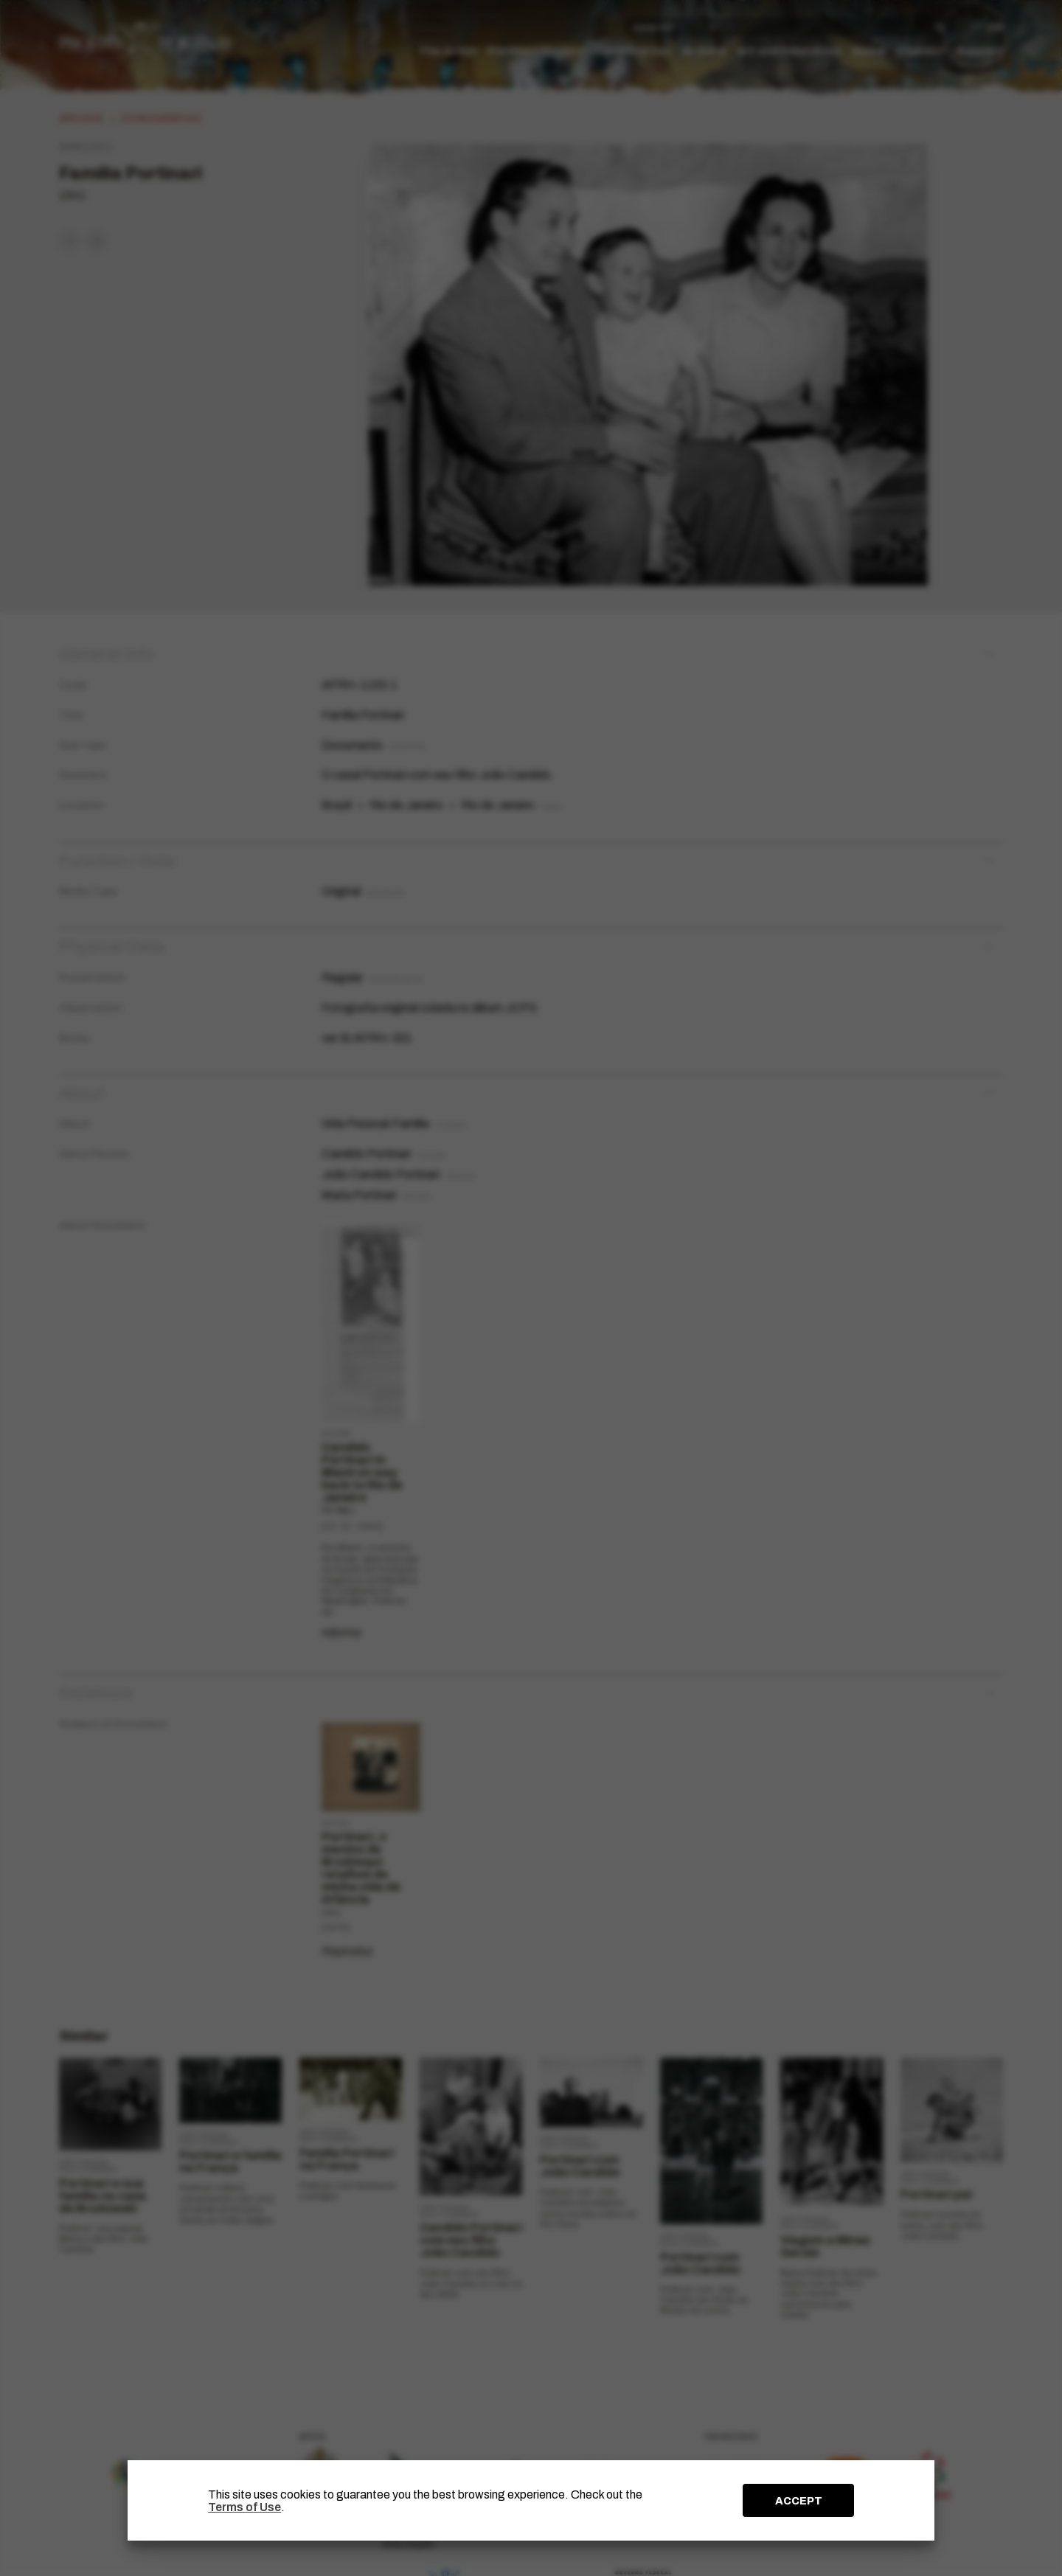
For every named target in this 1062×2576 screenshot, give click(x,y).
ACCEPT (798, 2501)
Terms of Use (244, 2507)
